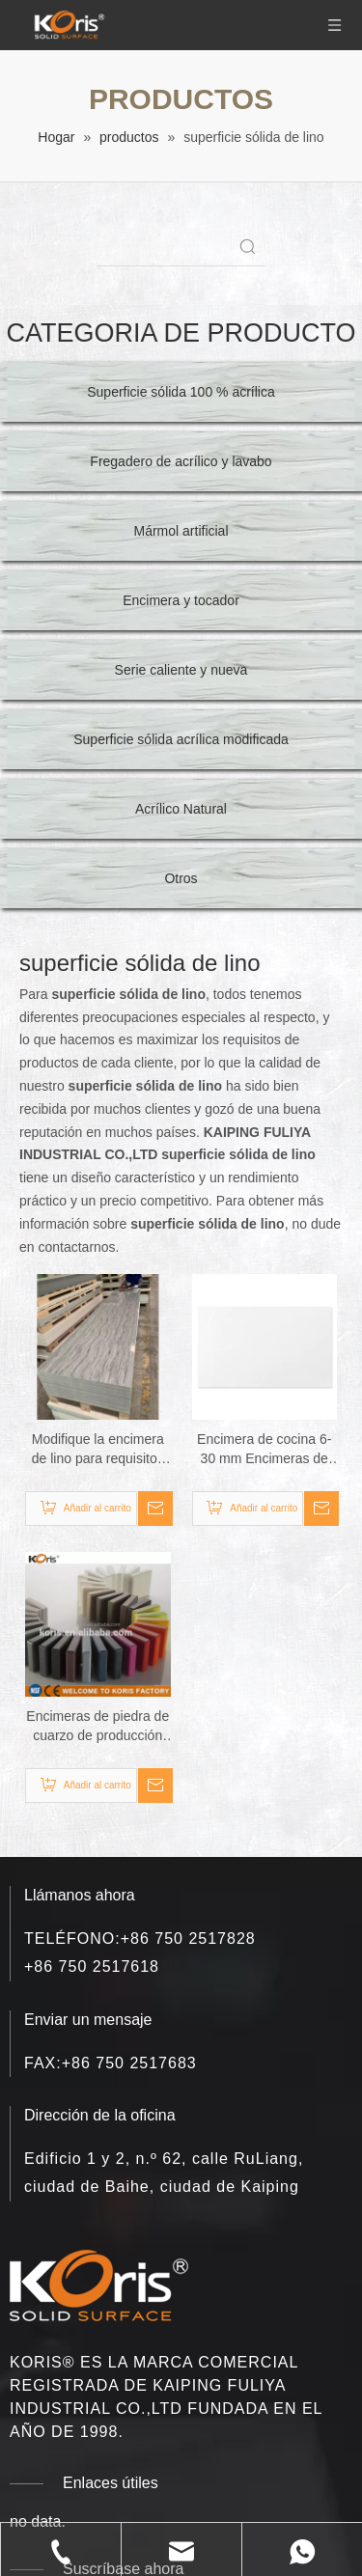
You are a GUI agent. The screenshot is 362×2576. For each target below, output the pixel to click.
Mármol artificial (180, 531)
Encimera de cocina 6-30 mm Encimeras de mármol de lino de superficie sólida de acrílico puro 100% (264, 1449)
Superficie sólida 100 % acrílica (181, 392)
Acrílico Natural (181, 809)
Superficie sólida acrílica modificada (181, 739)
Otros (180, 878)
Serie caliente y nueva (181, 670)
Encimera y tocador (181, 600)
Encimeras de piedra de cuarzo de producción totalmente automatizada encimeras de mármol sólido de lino (97, 1726)
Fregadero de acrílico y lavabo (180, 461)
